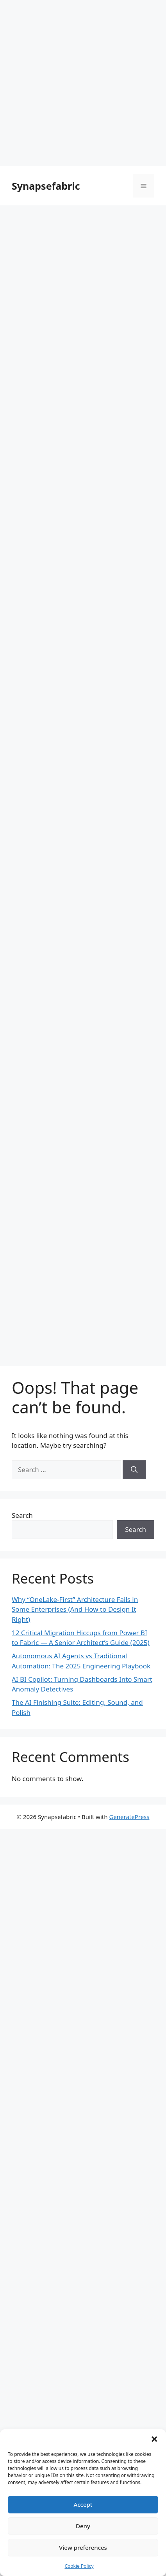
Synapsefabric (46, 185)
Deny (83, 2526)
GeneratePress (129, 1817)
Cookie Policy (78, 2566)
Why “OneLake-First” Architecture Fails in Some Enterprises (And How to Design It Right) (75, 1609)
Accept (82, 2504)
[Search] (134, 1469)
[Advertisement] (83, 83)
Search (22, 1515)
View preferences (83, 2547)
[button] (154, 2439)
